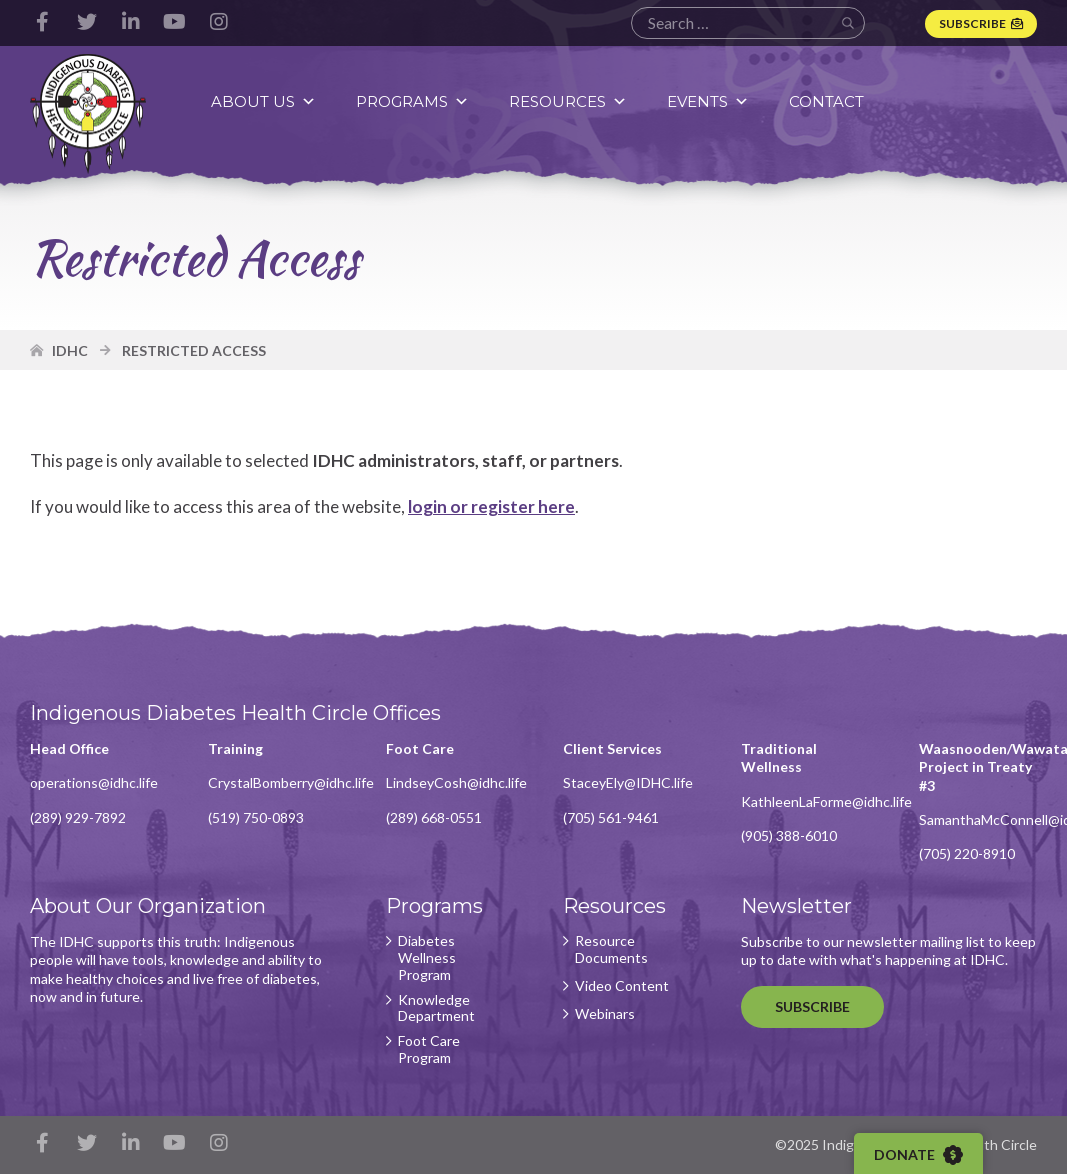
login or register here (491, 506)
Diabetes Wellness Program (427, 958)
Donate (918, 1155)
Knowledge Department (436, 1008)
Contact (826, 101)
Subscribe (972, 23)
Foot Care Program (429, 1049)
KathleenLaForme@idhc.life (826, 801)
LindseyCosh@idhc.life (456, 782)
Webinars (605, 1014)
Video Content (622, 986)
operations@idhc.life (94, 782)
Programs (412, 101)
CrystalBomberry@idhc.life (291, 782)
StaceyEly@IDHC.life (628, 782)
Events (708, 101)
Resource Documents (611, 949)
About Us (263, 101)
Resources (568, 101)
